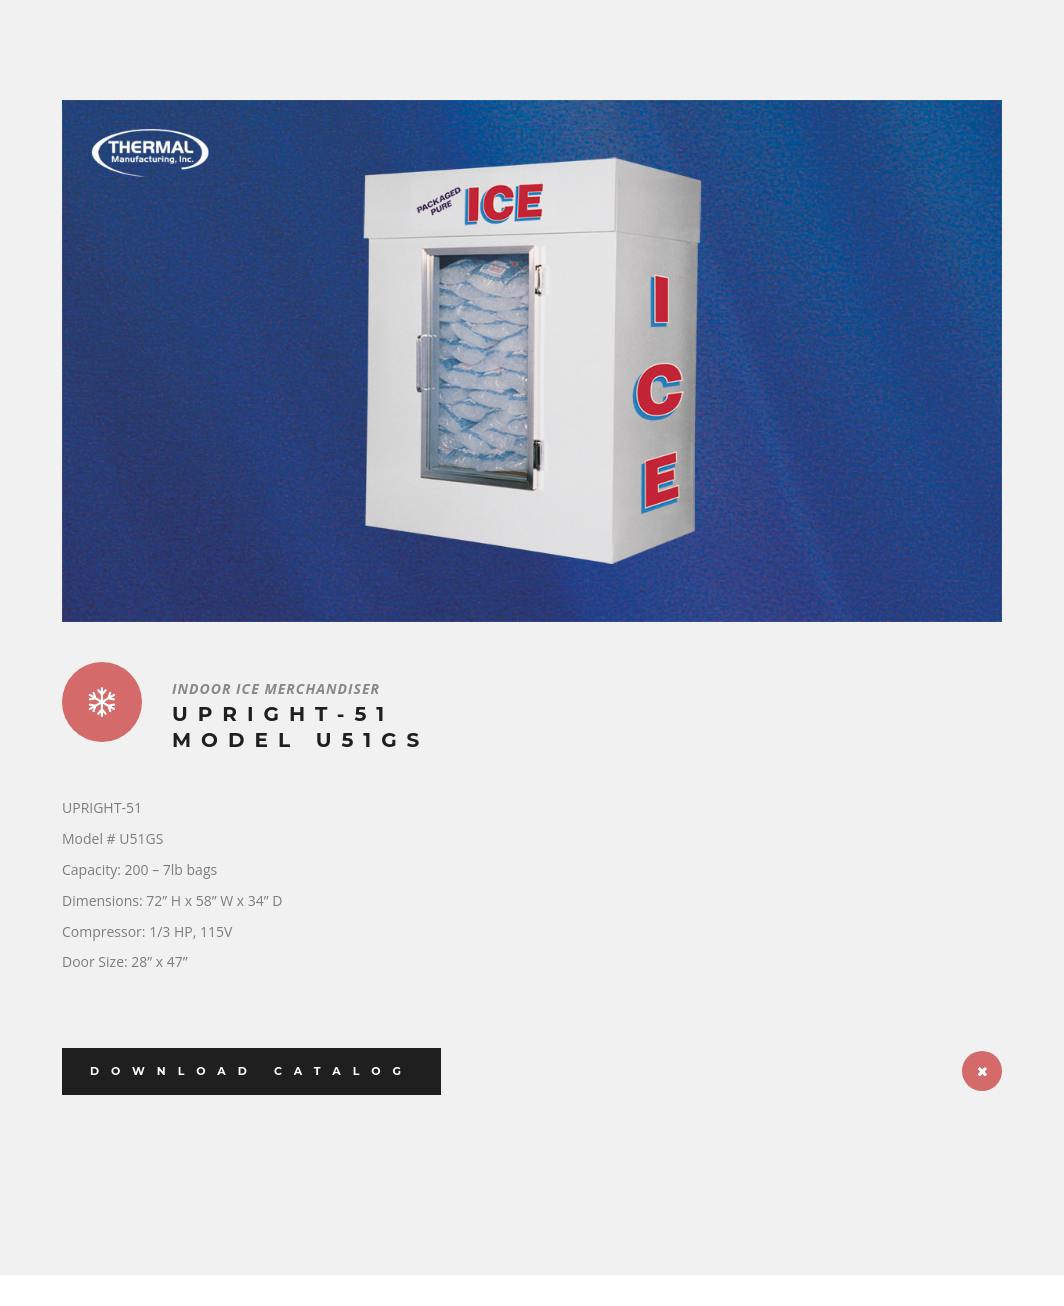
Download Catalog (251, 1071)
